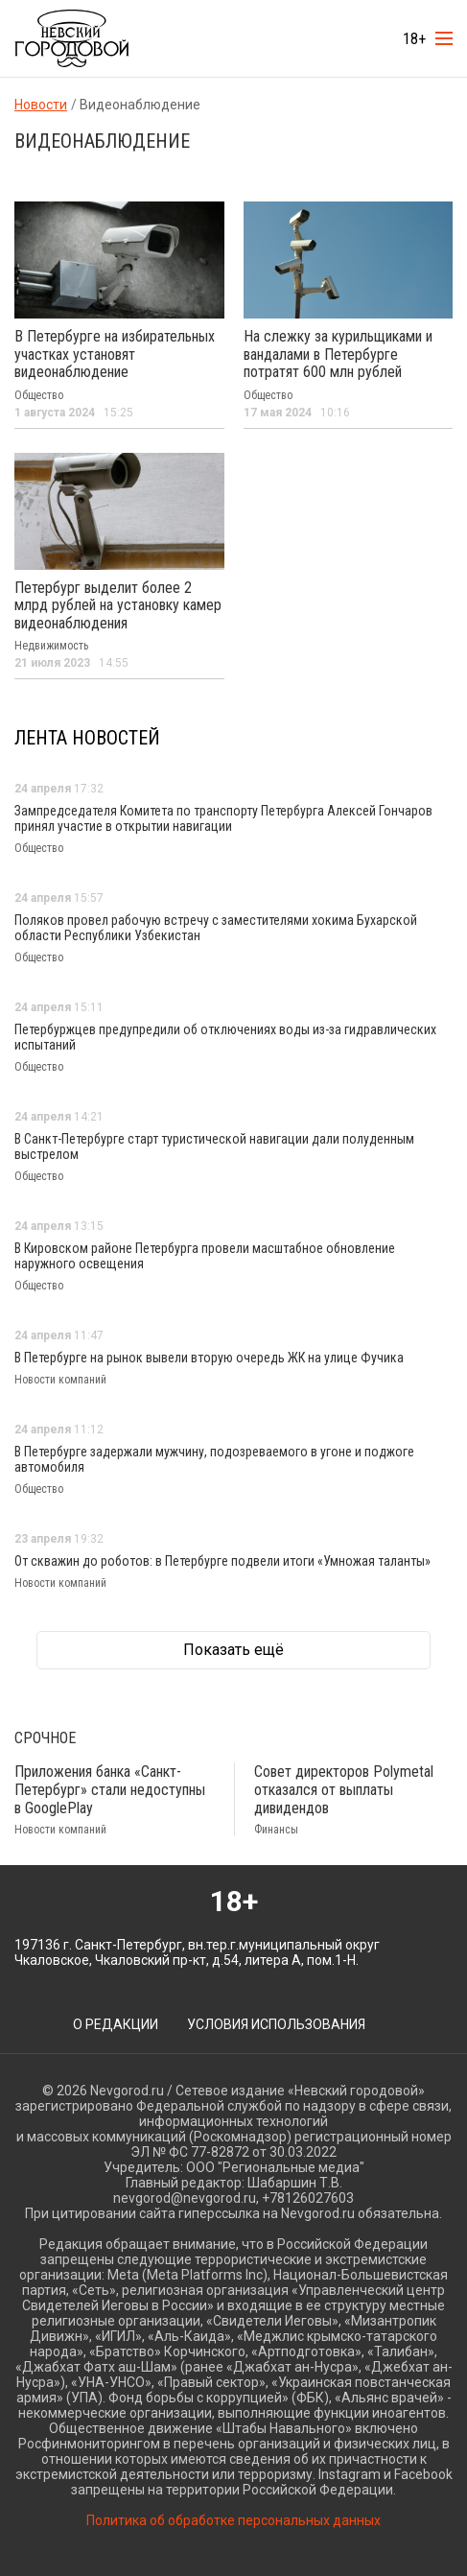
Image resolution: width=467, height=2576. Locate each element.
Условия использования (276, 2024)
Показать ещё (233, 1650)
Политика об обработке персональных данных (233, 2520)
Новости (40, 104)
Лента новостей (87, 737)
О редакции (115, 2024)
